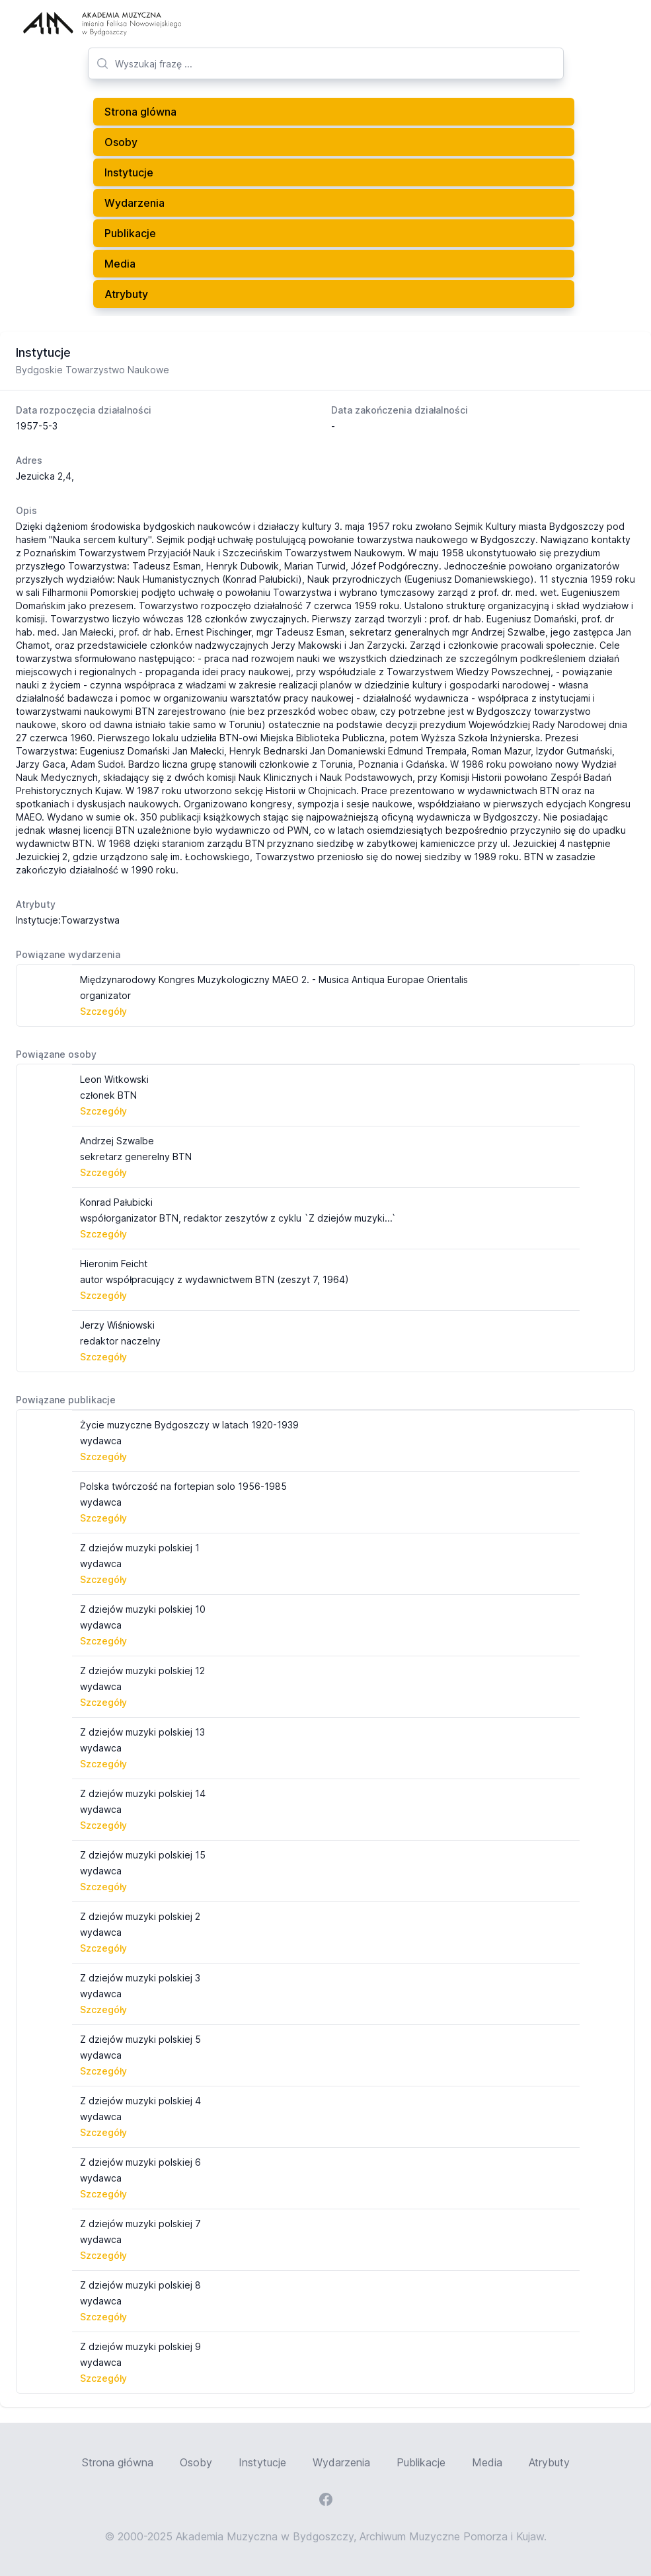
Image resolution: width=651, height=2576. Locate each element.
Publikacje (130, 233)
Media (119, 263)
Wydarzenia (134, 202)
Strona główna (117, 2462)
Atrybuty (126, 294)
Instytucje (128, 172)
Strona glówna (140, 111)
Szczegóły (103, 1011)
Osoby (120, 142)
